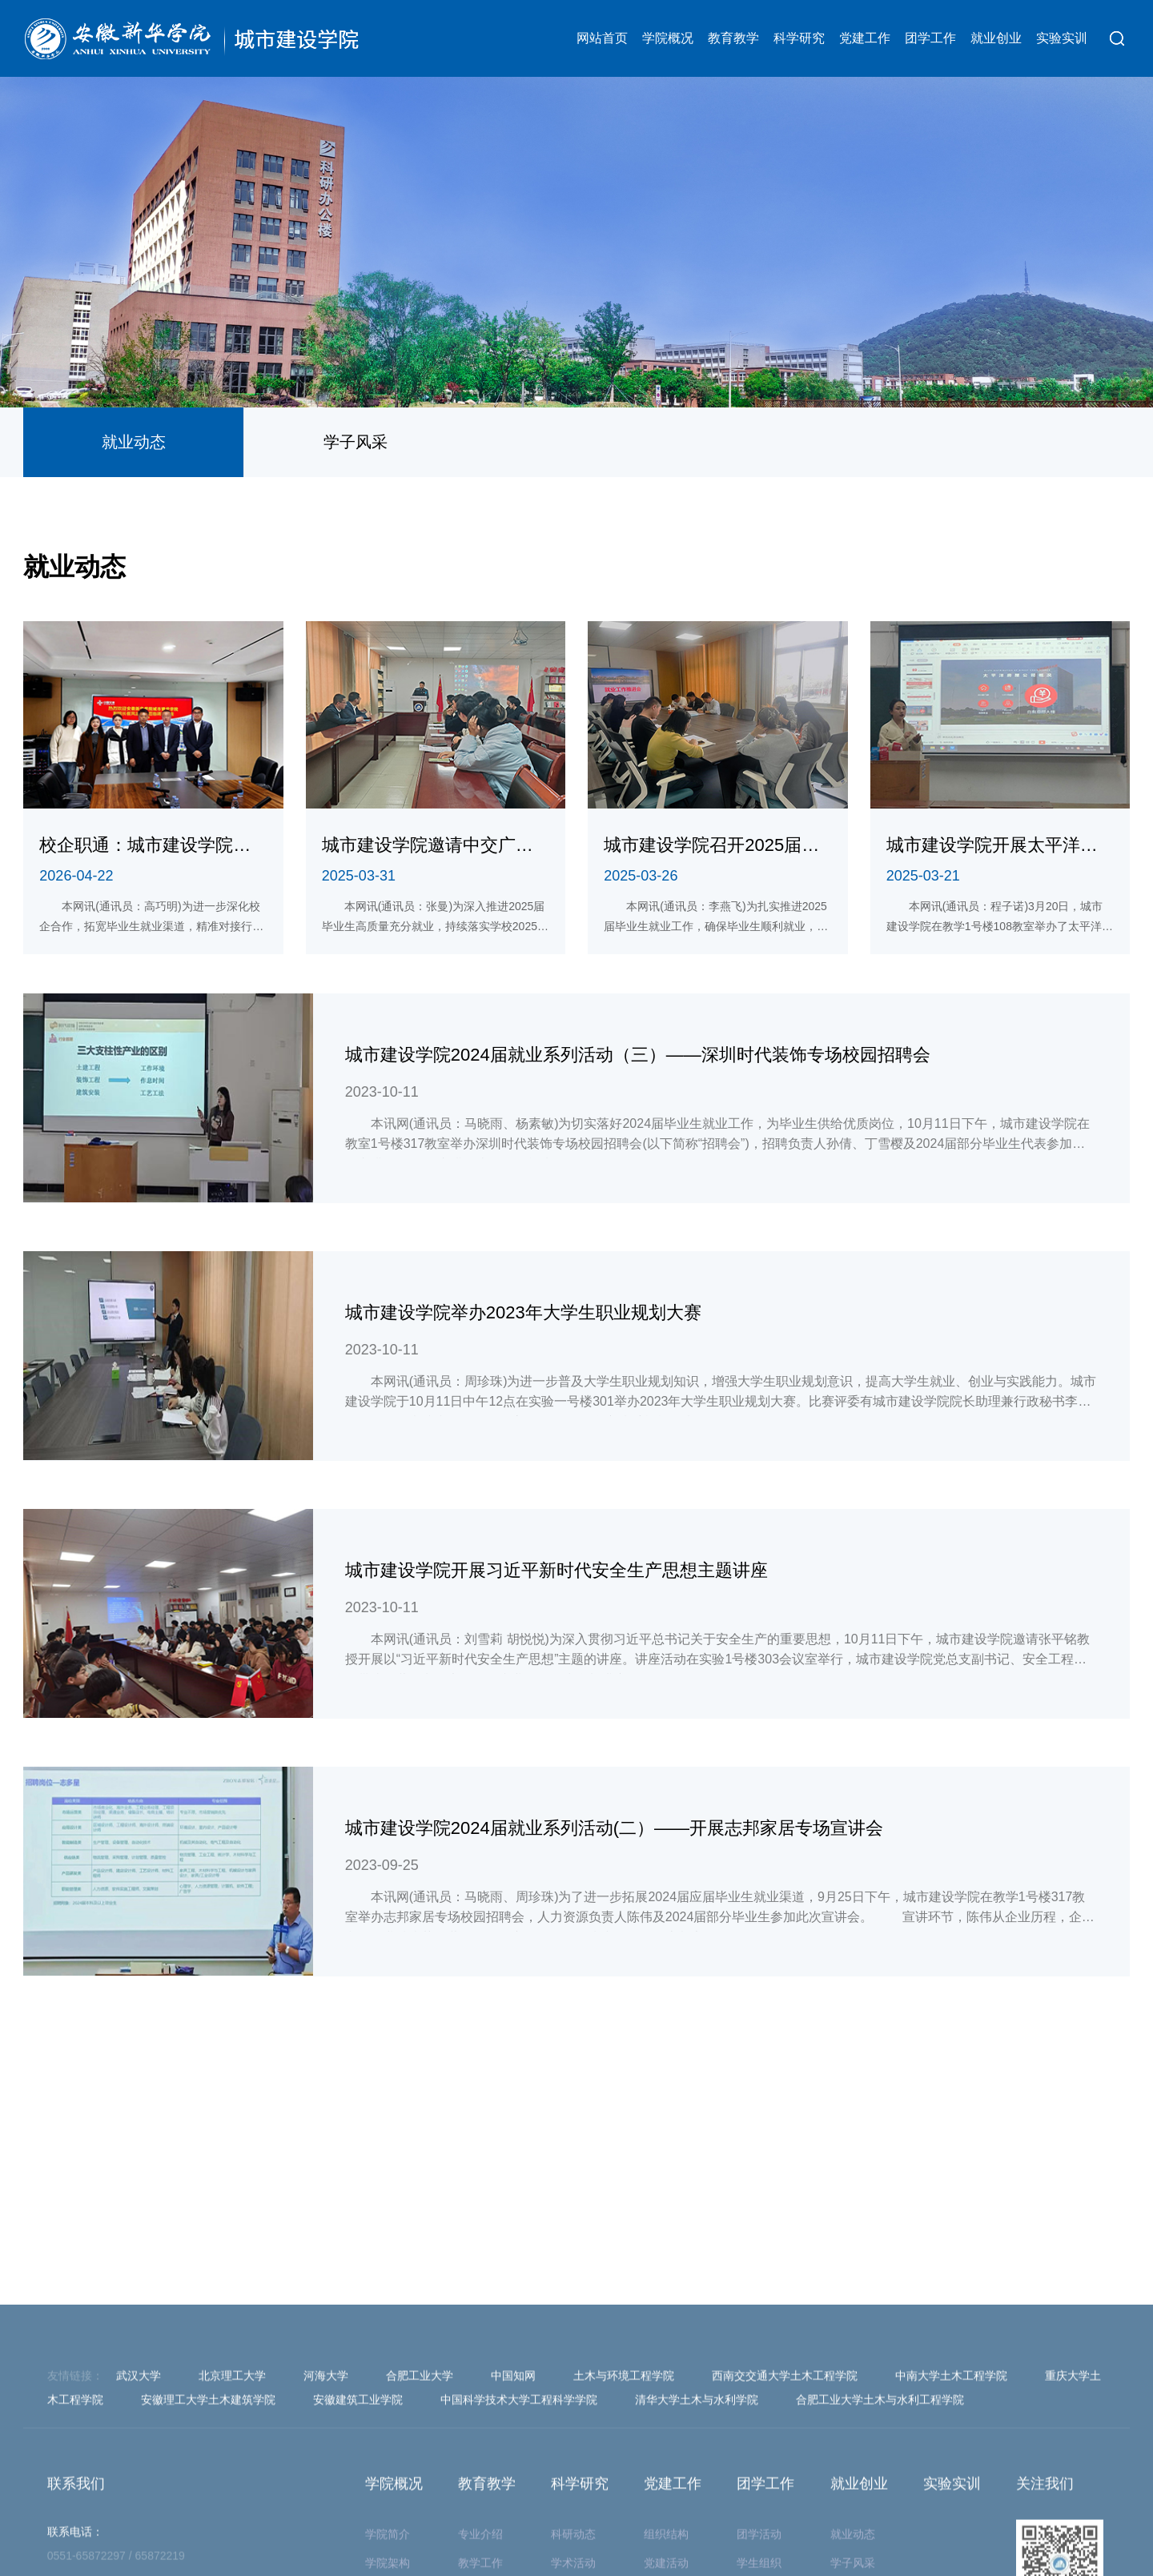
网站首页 (602, 38)
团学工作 (930, 38)
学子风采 (355, 442)
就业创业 (996, 38)
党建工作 (864, 38)
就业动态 (134, 442)
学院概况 (667, 38)
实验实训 (1061, 38)
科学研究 (799, 38)
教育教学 (733, 38)
